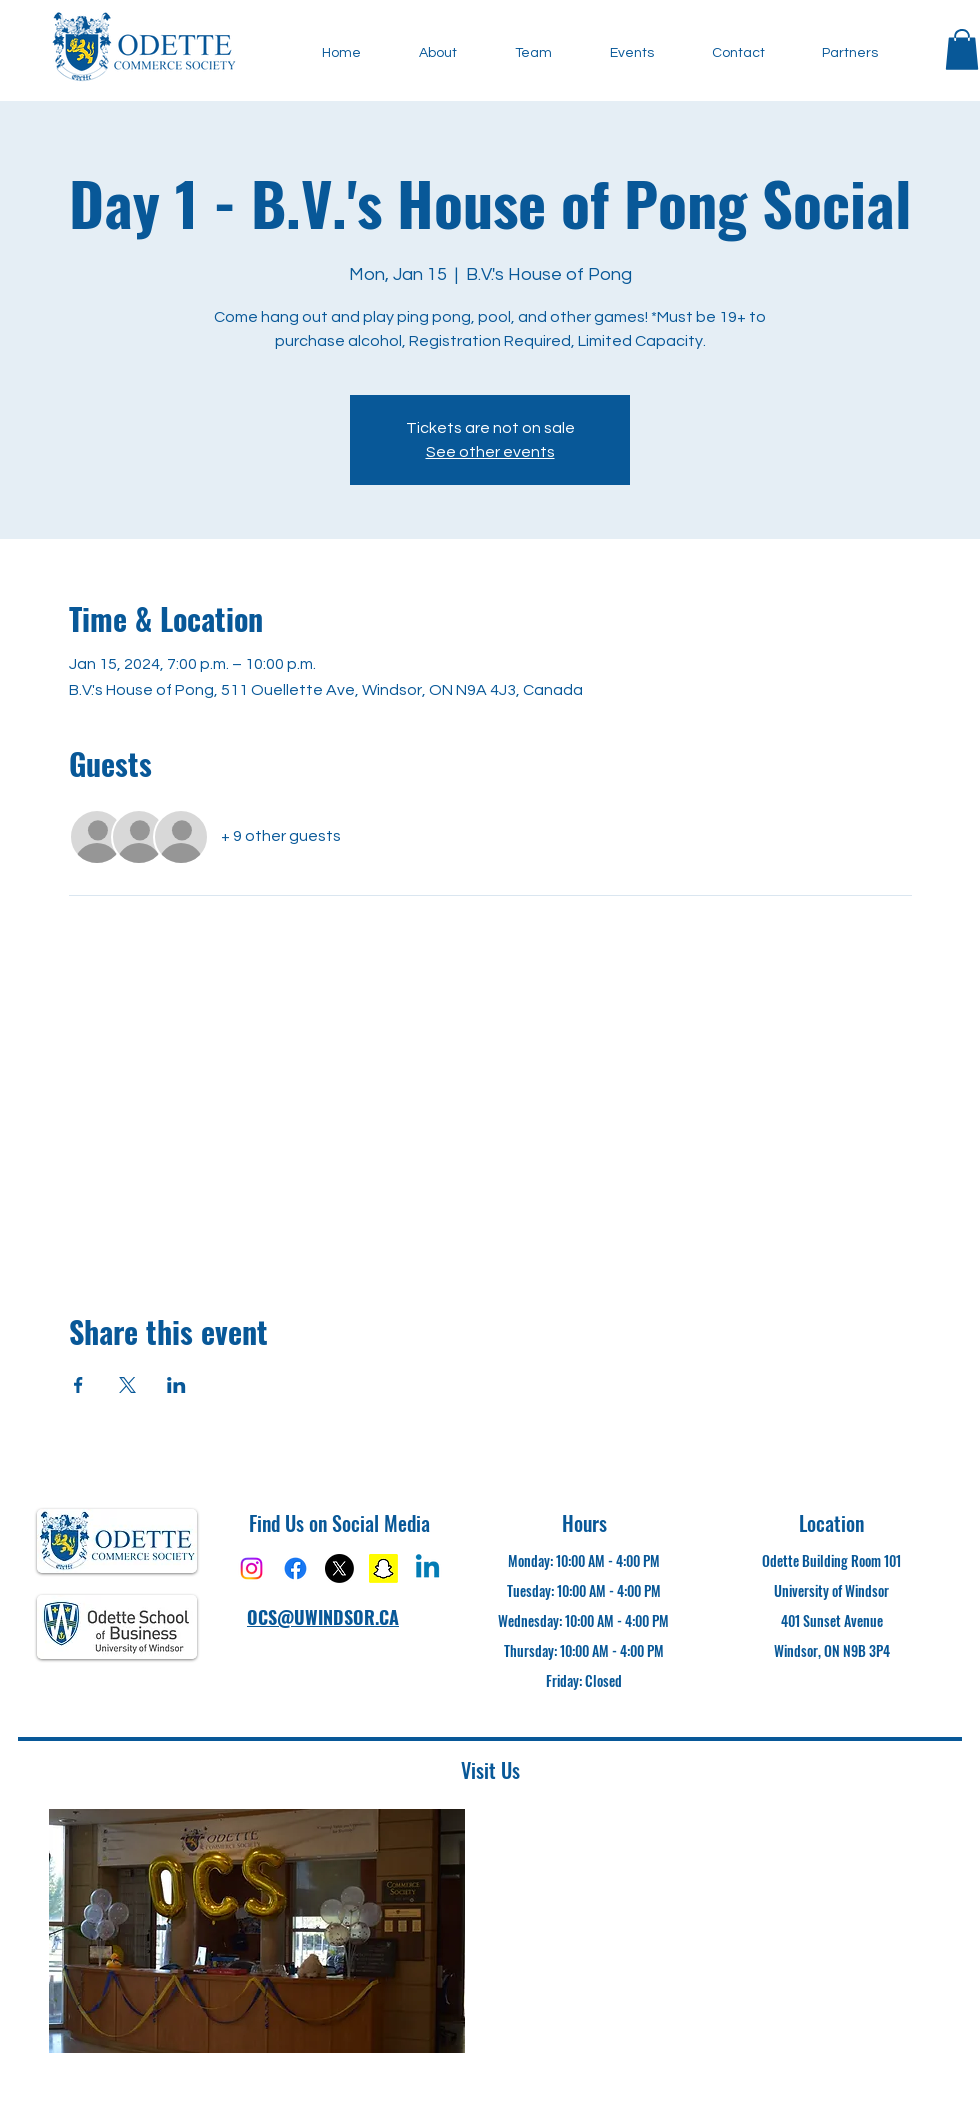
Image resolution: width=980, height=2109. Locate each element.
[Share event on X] (127, 1385)
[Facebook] (295, 1568)
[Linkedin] (427, 1568)
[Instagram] (251, 1568)
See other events (490, 452)
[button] (962, 49)
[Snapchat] (383, 1568)
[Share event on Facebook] (78, 1385)
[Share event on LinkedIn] (176, 1385)
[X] (339, 1568)
